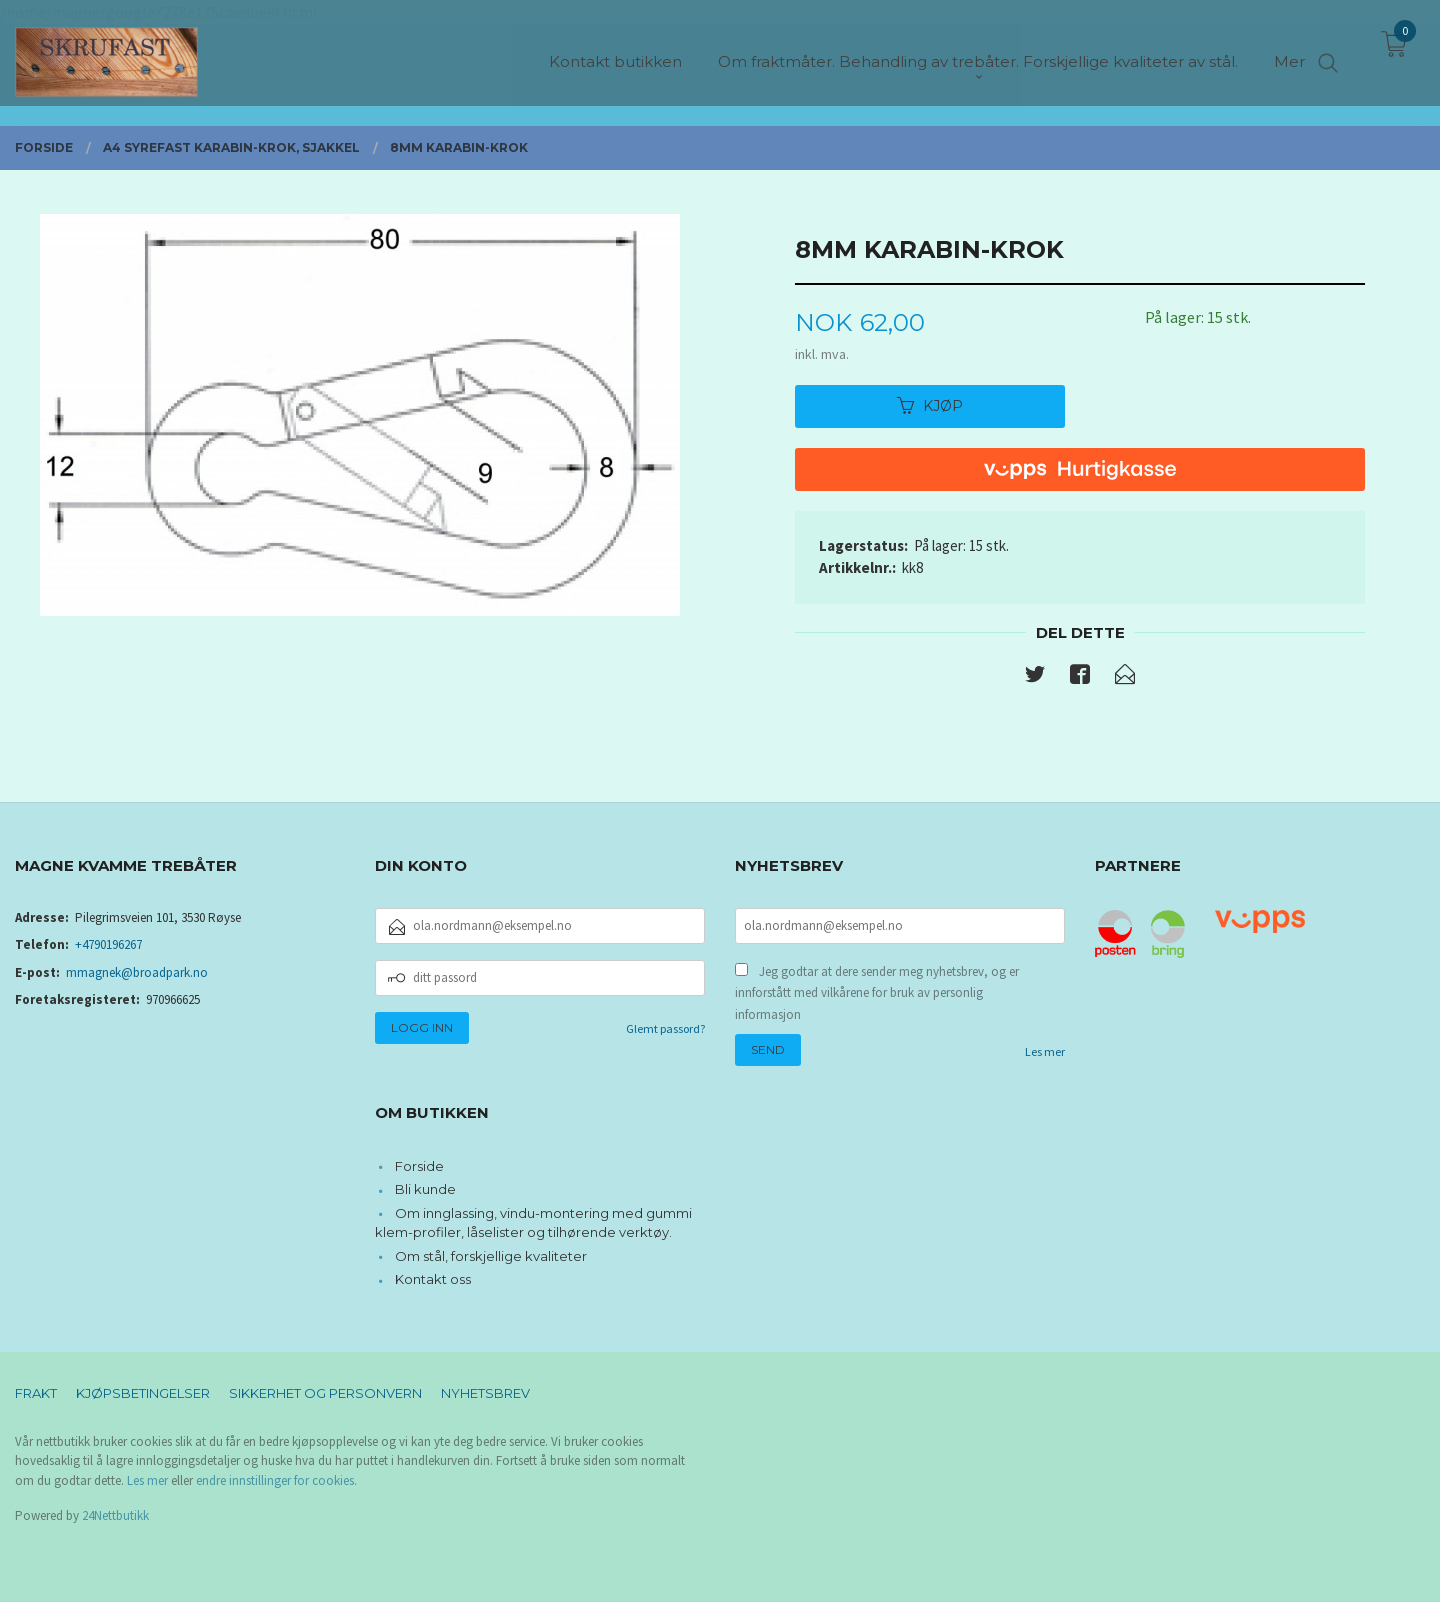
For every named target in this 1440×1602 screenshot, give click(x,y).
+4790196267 (108, 944)
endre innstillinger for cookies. (276, 1480)
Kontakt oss (433, 1279)
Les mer (1045, 1051)
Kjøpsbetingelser (143, 1393)
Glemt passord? (665, 1028)
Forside (419, 1166)
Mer (1289, 50)
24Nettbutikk (115, 1515)
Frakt (36, 1393)
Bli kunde (425, 1189)
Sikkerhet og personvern (325, 1393)
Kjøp (930, 406)
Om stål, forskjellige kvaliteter (491, 1256)
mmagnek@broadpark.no (137, 972)
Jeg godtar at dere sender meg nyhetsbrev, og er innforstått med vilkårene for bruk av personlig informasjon (877, 993)
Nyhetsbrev (485, 1393)
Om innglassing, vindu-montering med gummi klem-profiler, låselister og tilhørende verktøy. (533, 1223)
